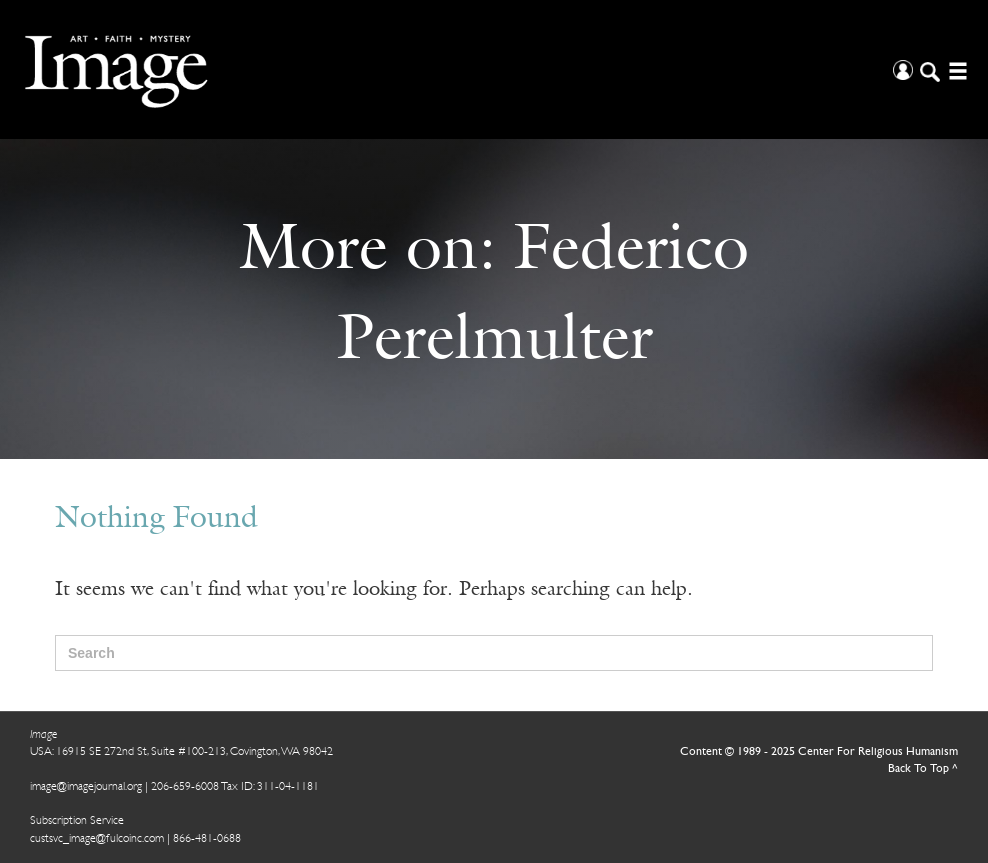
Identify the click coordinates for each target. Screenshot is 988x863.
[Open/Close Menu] (955, 69)
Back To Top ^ (923, 769)
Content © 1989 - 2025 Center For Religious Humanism (819, 752)
